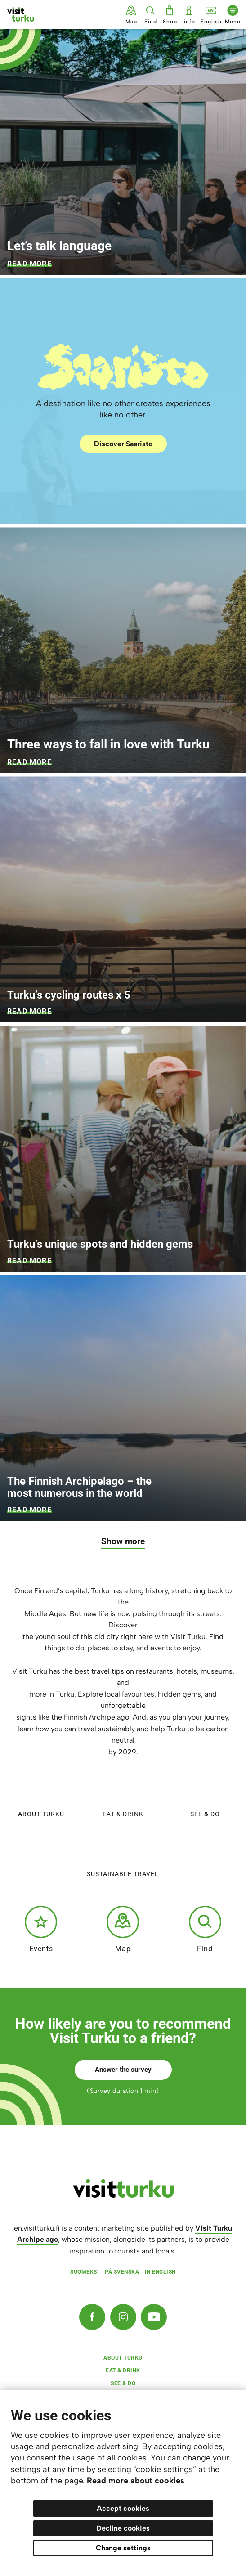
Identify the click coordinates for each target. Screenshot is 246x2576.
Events (41, 1929)
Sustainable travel (123, 1854)
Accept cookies (123, 2508)
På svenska (122, 2272)
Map (123, 1929)
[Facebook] (92, 2317)
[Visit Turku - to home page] (20, 14)
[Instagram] (123, 2317)
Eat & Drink (123, 1794)
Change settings (123, 2548)
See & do (205, 1794)
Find (205, 1929)
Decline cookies (123, 2528)
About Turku (41, 1794)
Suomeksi (84, 2272)
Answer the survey (123, 2069)
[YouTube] (154, 2317)
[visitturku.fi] (123, 2195)
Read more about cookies (135, 2481)
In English (160, 2272)
